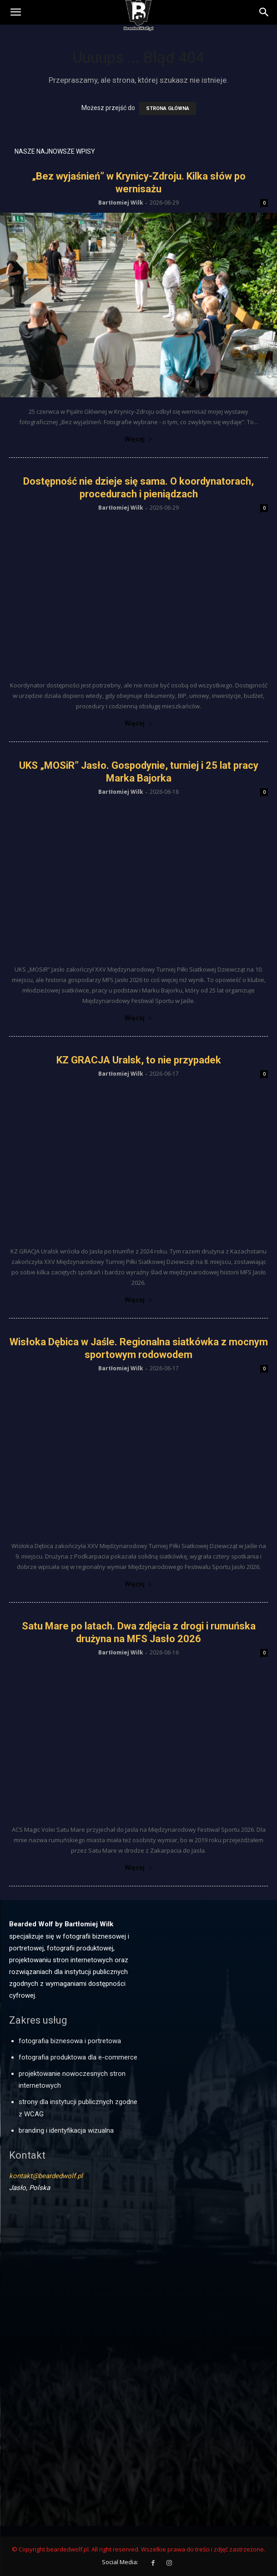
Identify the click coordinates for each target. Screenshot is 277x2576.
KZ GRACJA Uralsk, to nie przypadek (138, 1060)
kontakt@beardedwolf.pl (46, 2176)
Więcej (138, 439)
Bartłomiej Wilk (120, 202)
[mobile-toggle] (15, 12)
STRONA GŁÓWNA (167, 108)
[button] (264, 12)
